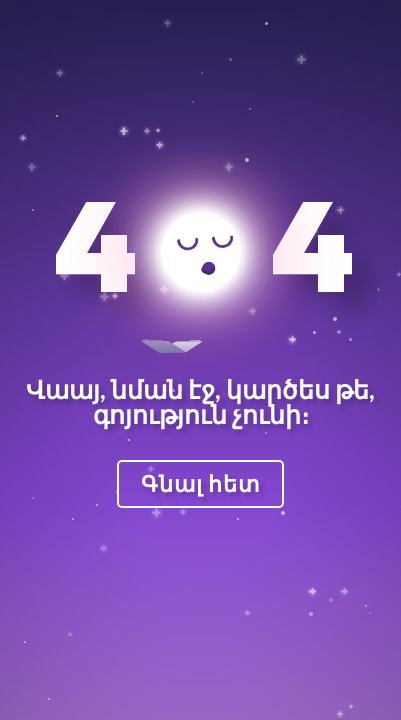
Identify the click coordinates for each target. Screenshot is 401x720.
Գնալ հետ (200, 483)
